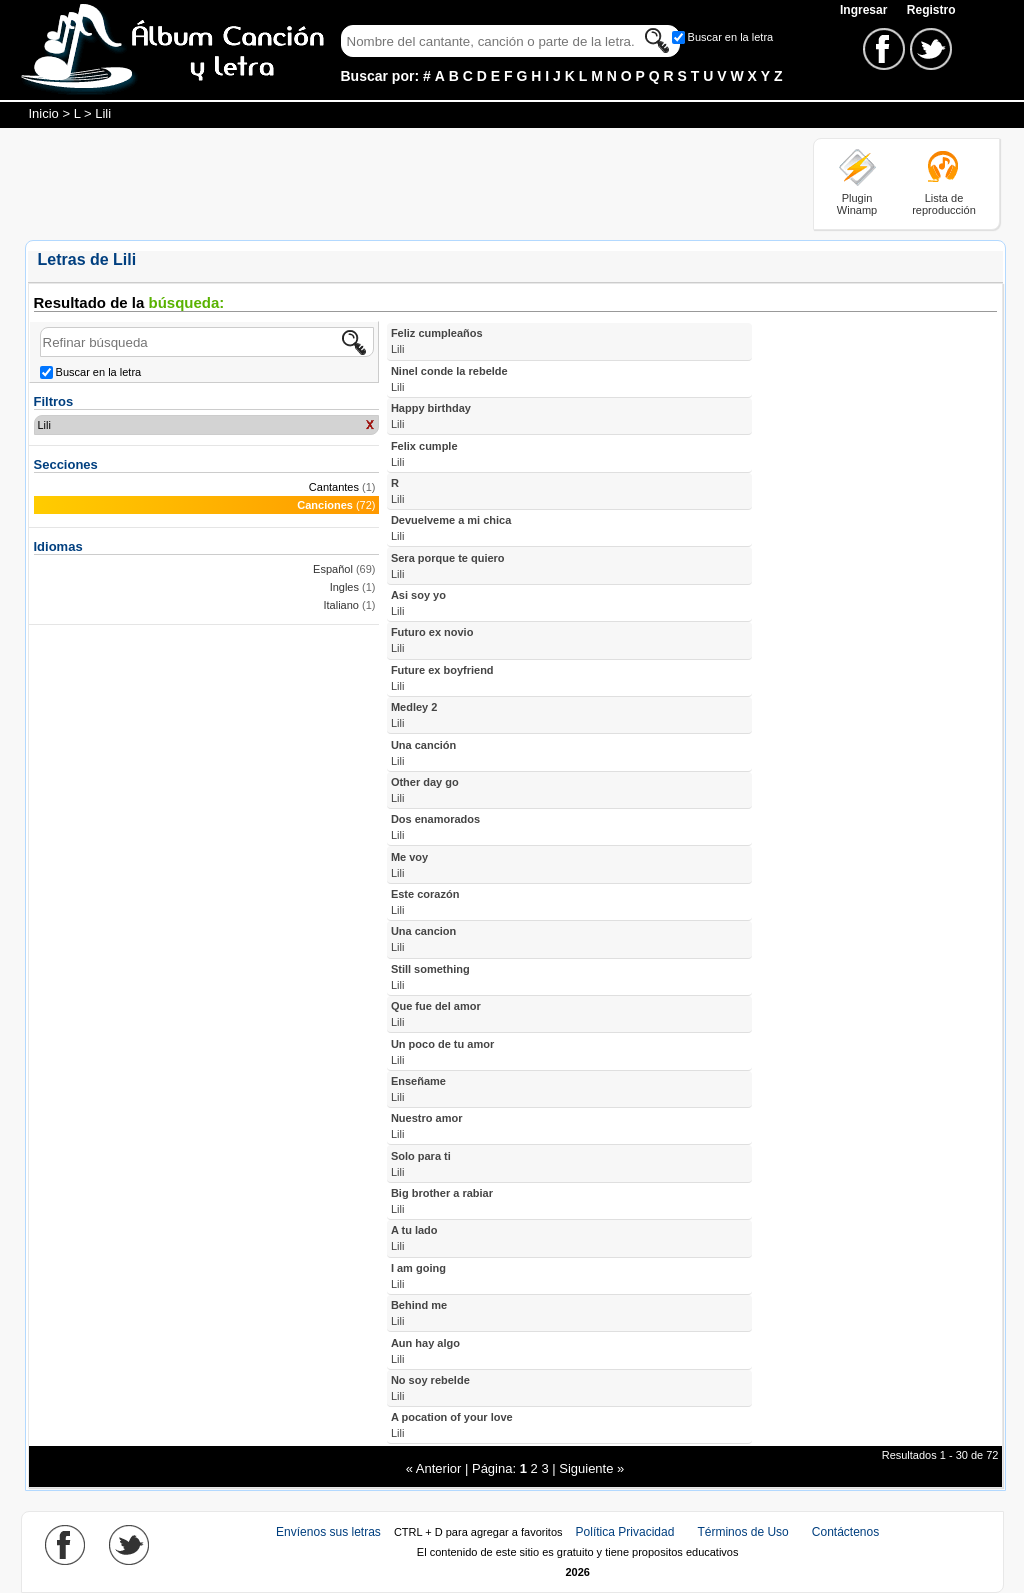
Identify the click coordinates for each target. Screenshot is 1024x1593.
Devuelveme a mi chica (451, 528)
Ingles (344, 587)
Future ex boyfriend (442, 678)
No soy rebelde (430, 1388)
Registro (931, 10)
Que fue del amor (436, 1014)
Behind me (419, 1313)
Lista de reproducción (944, 204)
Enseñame (418, 1089)
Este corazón (425, 902)
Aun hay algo (425, 1351)
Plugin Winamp (857, 204)
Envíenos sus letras (328, 1532)
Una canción (423, 753)
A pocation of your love (452, 1425)
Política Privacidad (625, 1532)
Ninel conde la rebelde (449, 379)
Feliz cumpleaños (437, 341)
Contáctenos (845, 1532)
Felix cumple (424, 454)
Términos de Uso (742, 1532)
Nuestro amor (427, 1126)
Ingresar (865, 10)
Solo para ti (421, 1164)
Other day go (425, 790)
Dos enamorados (435, 827)
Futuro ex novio (432, 640)
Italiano (341, 605)
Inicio (44, 113)
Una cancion (423, 939)
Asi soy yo (418, 603)
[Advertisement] (389, 183)
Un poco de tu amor (442, 1052)
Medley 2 (414, 715)
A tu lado (414, 1238)
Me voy (409, 865)
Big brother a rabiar (442, 1201)
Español (333, 569)
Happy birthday (431, 416)
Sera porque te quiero (448, 566)
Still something (430, 977)
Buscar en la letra (731, 37)
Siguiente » (591, 1468)
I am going (418, 1276)
